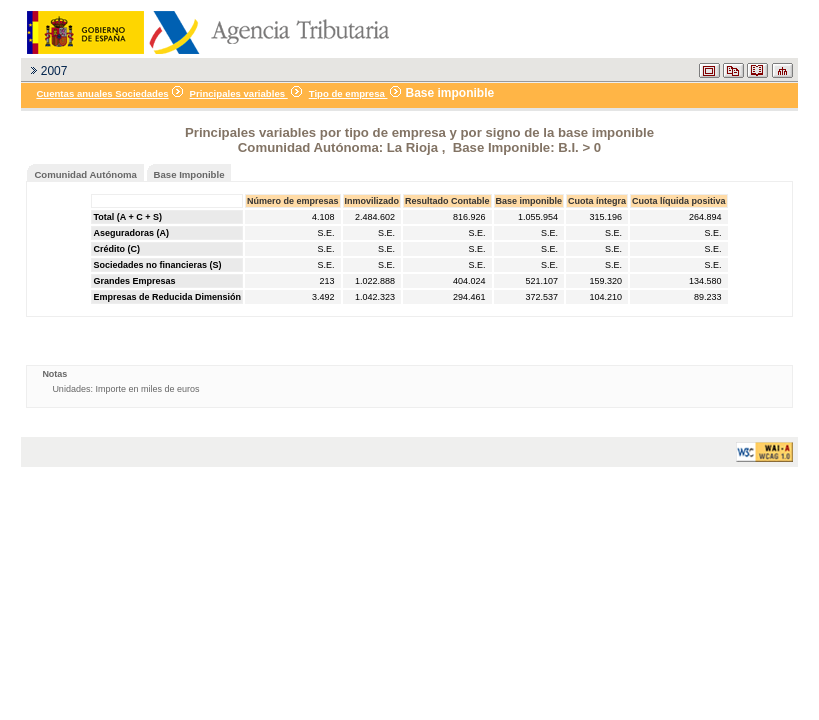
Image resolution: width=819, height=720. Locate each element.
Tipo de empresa (348, 93)
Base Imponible (189, 174)
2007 (54, 71)
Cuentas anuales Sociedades (102, 93)
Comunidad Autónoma (85, 174)
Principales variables (239, 93)
